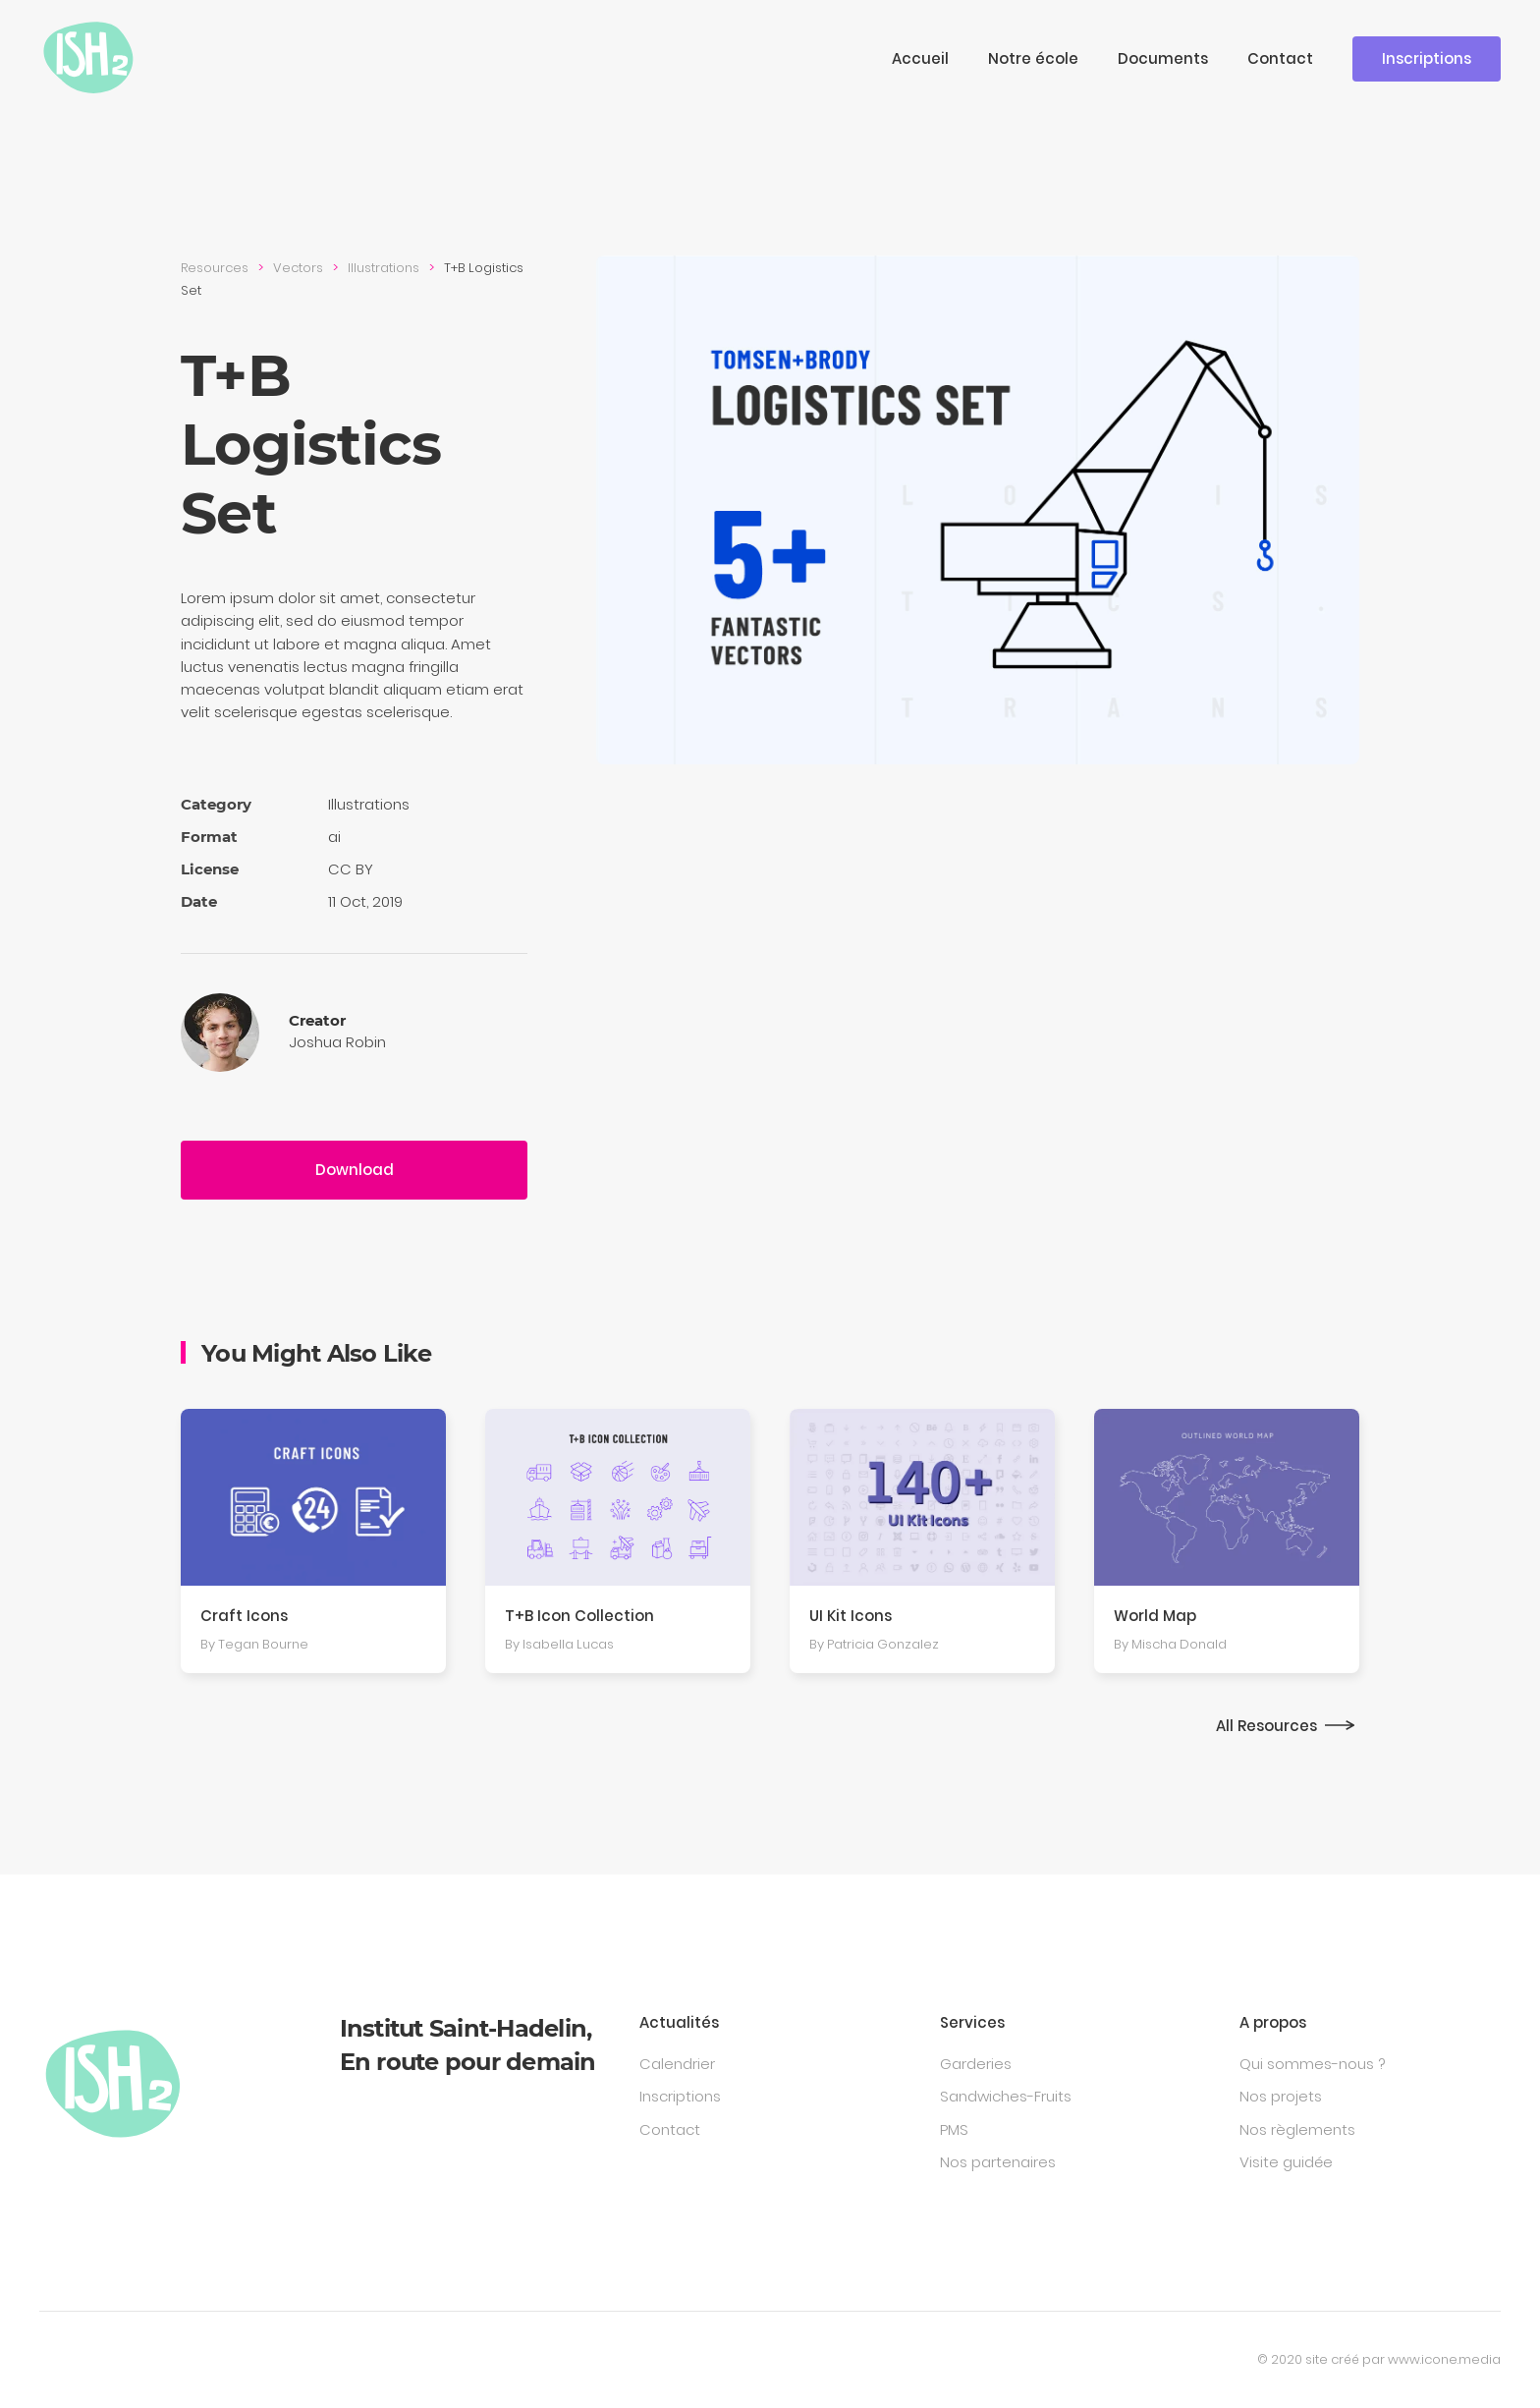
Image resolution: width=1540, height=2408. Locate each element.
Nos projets (1280, 2096)
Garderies (976, 2063)
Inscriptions (1426, 58)
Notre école (1033, 58)
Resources (214, 267)
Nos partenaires (998, 2162)
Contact (1280, 58)
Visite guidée (1286, 2162)
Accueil (920, 58)
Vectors (298, 267)
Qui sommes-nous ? (1312, 2063)
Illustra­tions (383, 267)
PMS (954, 2129)
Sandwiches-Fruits (1006, 2096)
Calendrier (677, 2063)
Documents (1163, 58)
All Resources (1266, 1725)
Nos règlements (1297, 2129)
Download (354, 1169)
